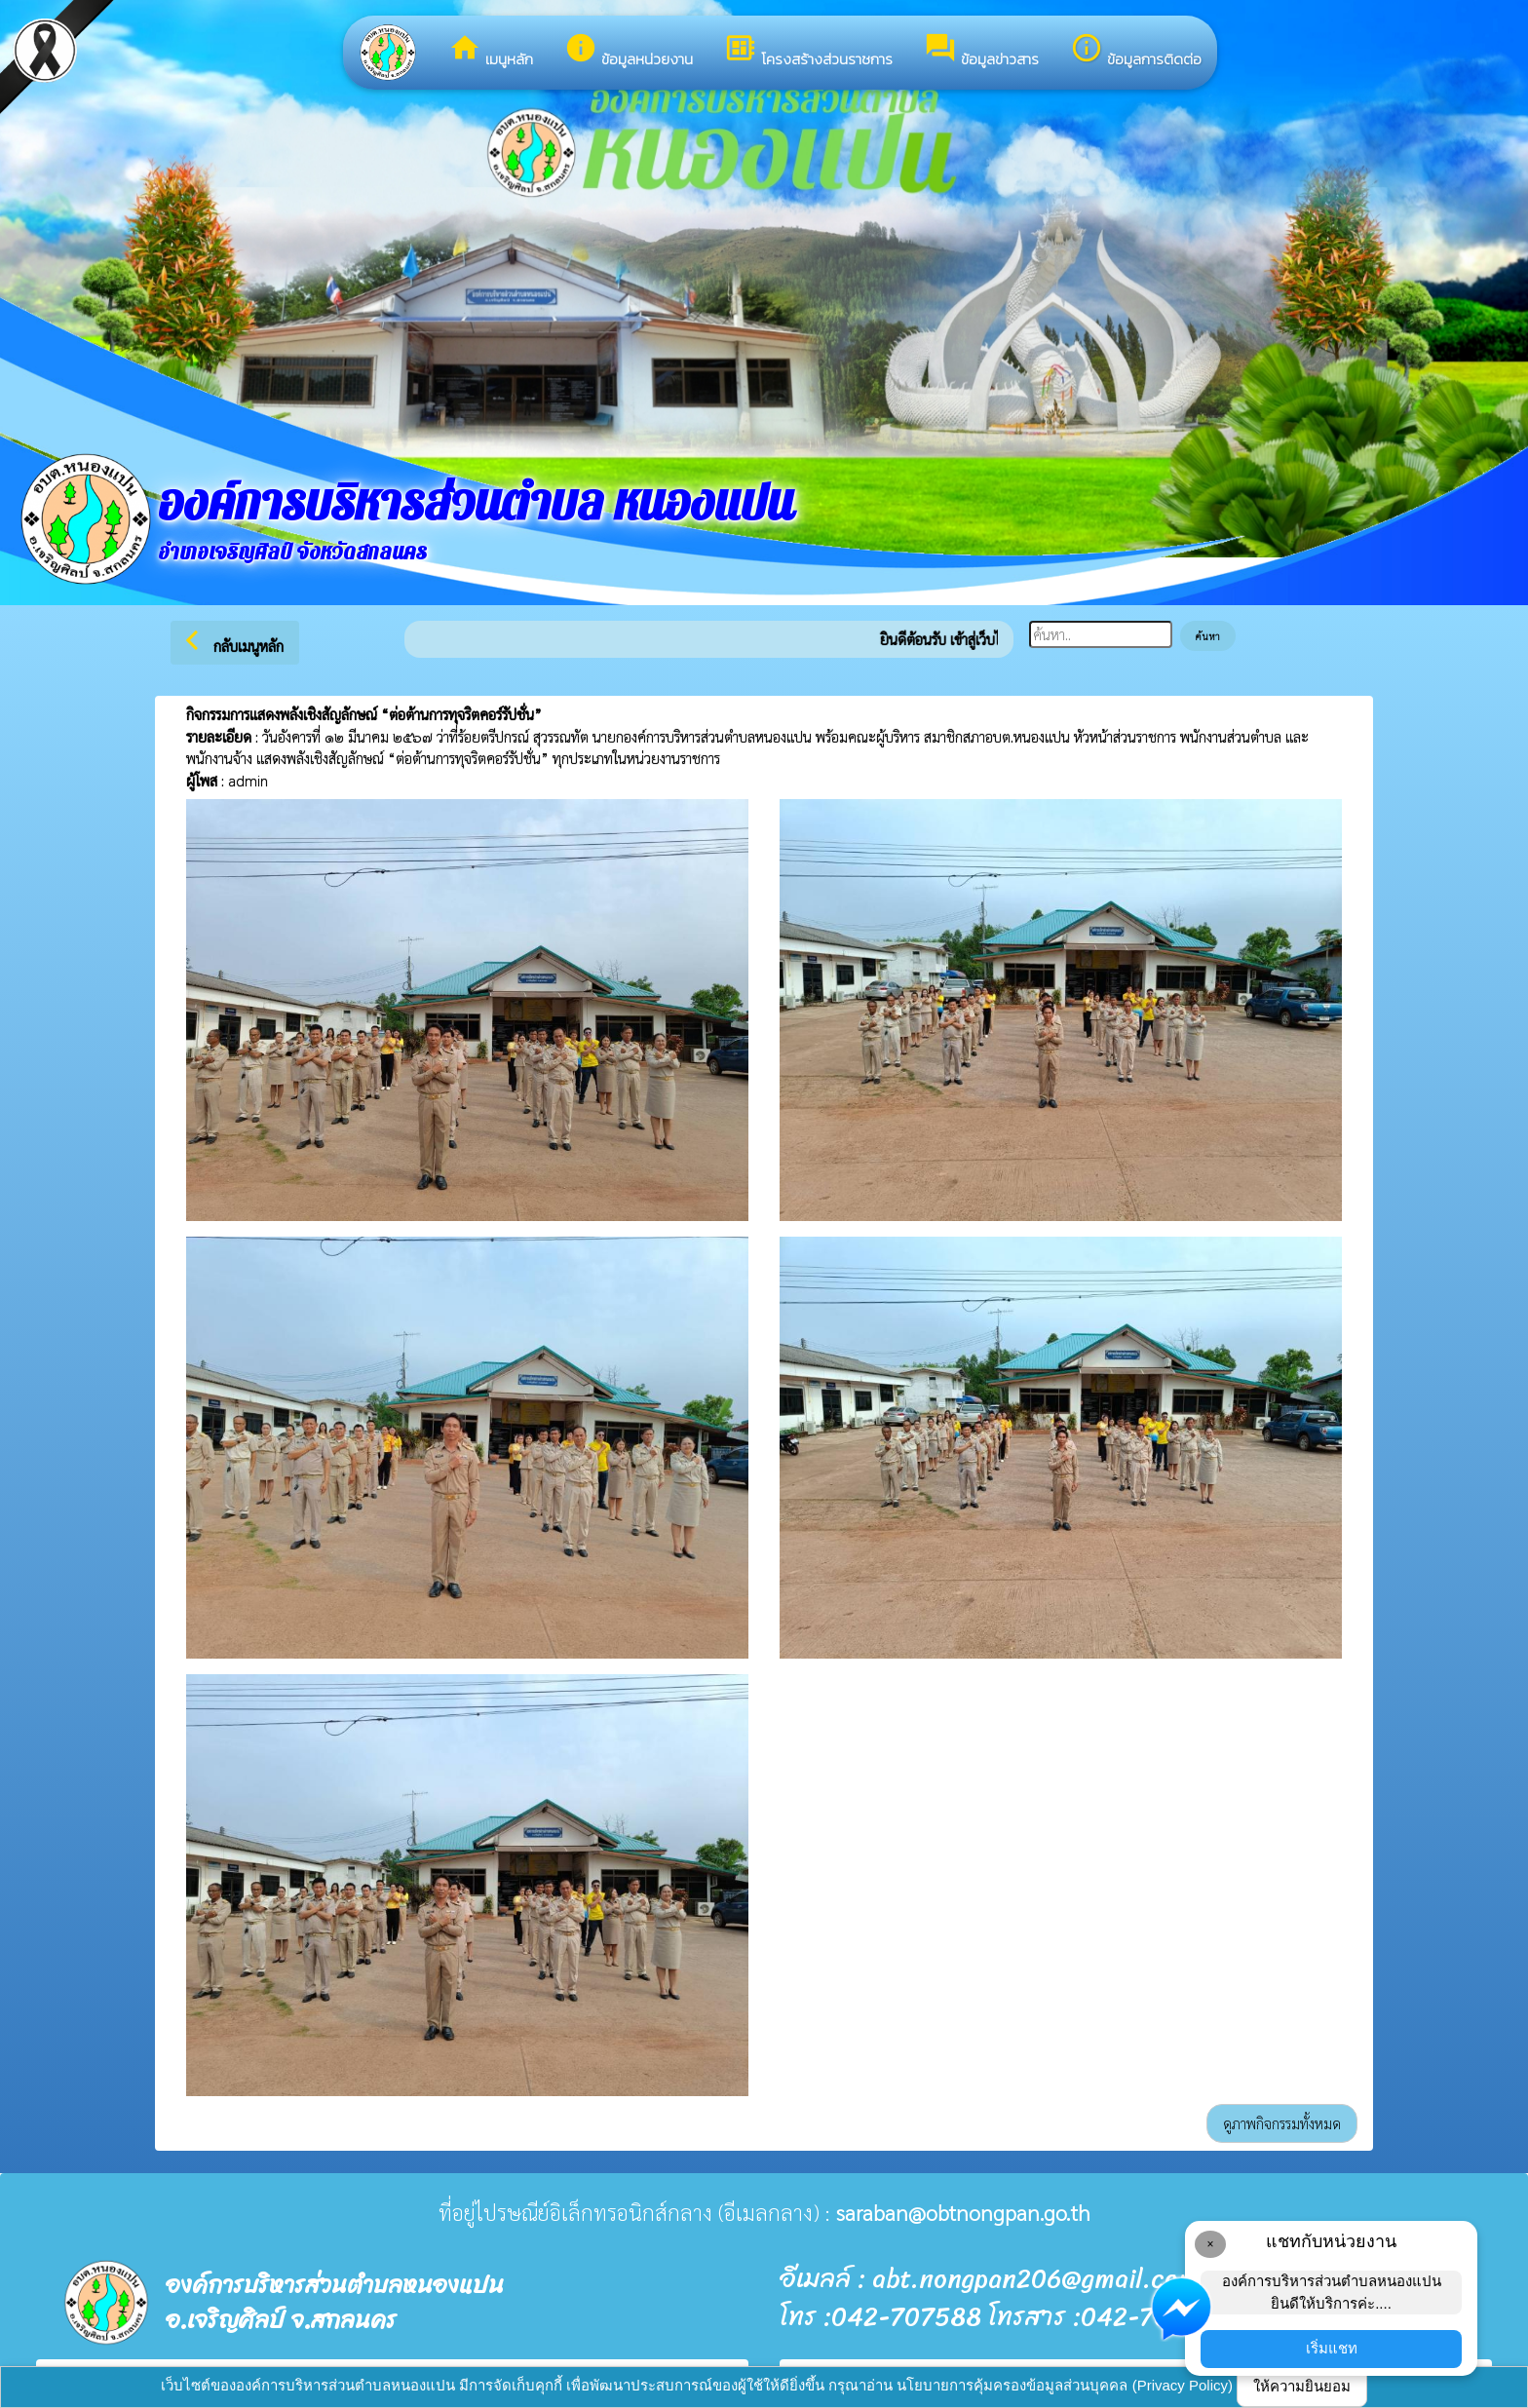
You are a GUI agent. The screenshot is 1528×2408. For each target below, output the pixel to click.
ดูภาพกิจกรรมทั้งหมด (1282, 2123)
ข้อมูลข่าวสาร (981, 50)
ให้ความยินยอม (1302, 2386)
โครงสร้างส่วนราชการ (808, 50)
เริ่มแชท (1331, 2348)
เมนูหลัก (490, 50)
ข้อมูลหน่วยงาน (628, 50)
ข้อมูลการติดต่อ (1136, 50)
